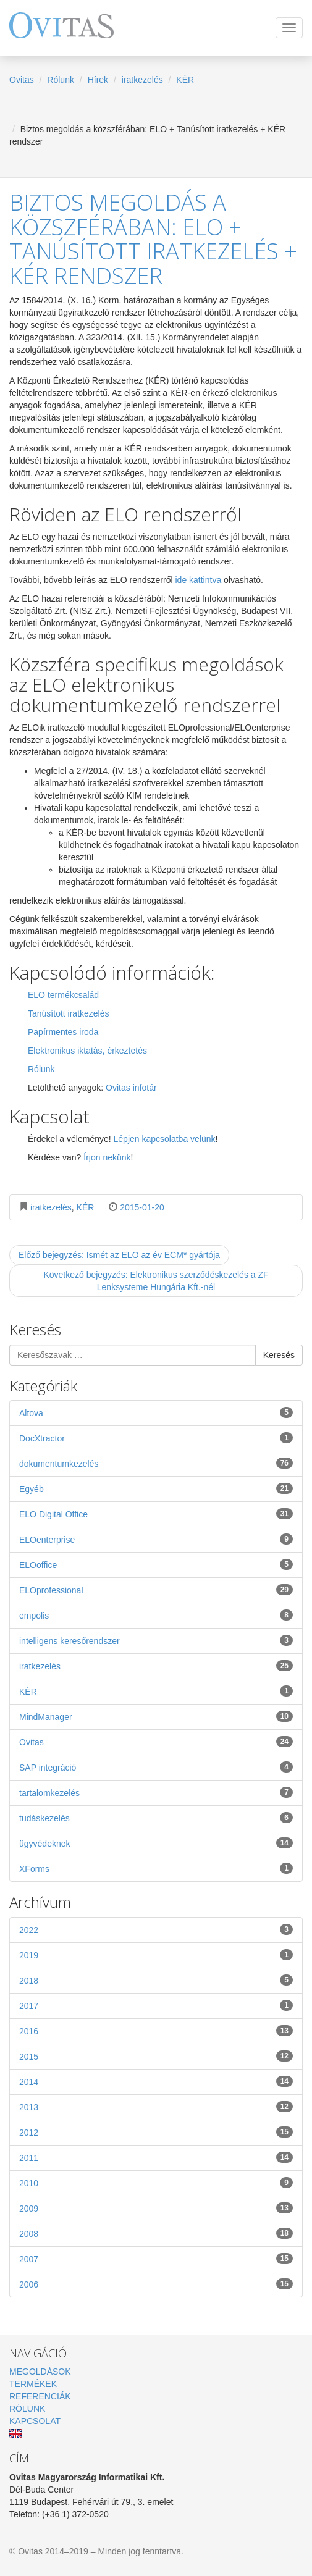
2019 (156, 1954)
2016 (156, 2030)
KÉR (185, 80)
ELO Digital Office (156, 1513)
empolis (156, 1615)
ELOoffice (156, 1564)
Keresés (279, 1355)
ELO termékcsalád (63, 995)
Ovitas (21, 80)
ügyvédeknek (156, 1842)
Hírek (98, 80)
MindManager (156, 1716)
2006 (156, 2283)
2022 (156, 1929)
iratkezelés (142, 80)
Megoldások (40, 2372)
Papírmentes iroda (63, 1032)
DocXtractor (156, 1437)
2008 (156, 2233)
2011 (156, 2157)
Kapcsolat (35, 2421)
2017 (156, 2005)
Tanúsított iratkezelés (68, 1013)
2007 (156, 2258)
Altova (156, 1412)
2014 (156, 2081)
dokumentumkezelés (156, 1463)
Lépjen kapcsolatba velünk (165, 1139)
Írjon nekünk (106, 1157)
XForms (156, 1868)
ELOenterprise (156, 1539)
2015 (156, 2056)
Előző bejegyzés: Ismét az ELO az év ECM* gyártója (119, 1255)
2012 (156, 2132)
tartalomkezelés (156, 1792)
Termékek (33, 2384)
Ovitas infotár (131, 1088)
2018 (156, 1980)
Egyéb (156, 1488)
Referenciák (40, 2396)
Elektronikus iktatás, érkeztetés (87, 1050)
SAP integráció (156, 1767)
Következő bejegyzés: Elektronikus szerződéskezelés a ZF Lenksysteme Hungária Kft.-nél (155, 1281)
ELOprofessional (156, 1589)
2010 (156, 2182)
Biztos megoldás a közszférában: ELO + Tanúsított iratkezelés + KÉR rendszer (153, 239)
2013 (156, 2106)
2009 (156, 2207)
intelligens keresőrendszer (156, 1640)
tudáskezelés (156, 1817)
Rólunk (60, 80)
